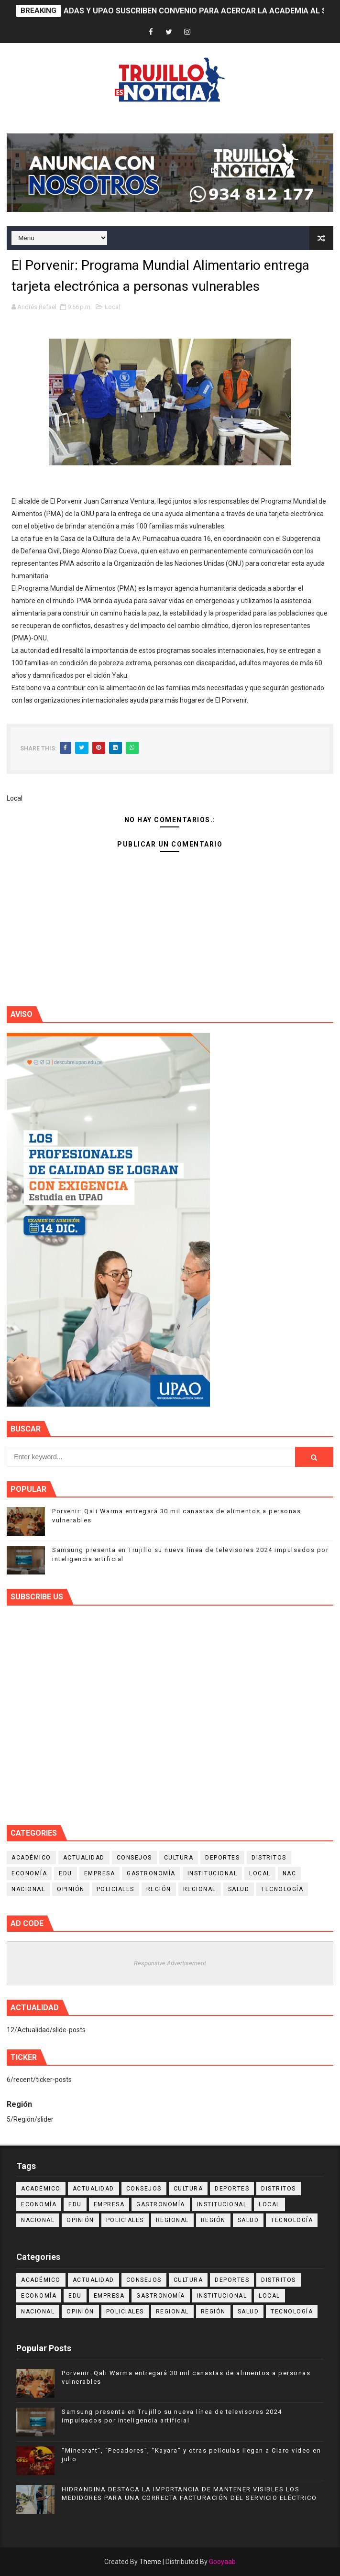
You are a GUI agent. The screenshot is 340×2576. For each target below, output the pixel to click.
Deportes (222, 1857)
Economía (29, 1873)
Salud (239, 1889)
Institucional (212, 1873)
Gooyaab (222, 2561)
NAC (289, 1873)
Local (112, 306)
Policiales (115, 1889)
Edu (65, 1873)
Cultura (179, 1857)
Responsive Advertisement (170, 1963)
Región (158, 1889)
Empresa (99, 1873)
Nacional (28, 1889)
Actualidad (84, 1857)
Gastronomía (151, 1873)
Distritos (269, 1857)
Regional (199, 1889)
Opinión (71, 1889)
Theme (150, 2561)
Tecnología (282, 1889)
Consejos (134, 1857)
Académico (31, 1857)
